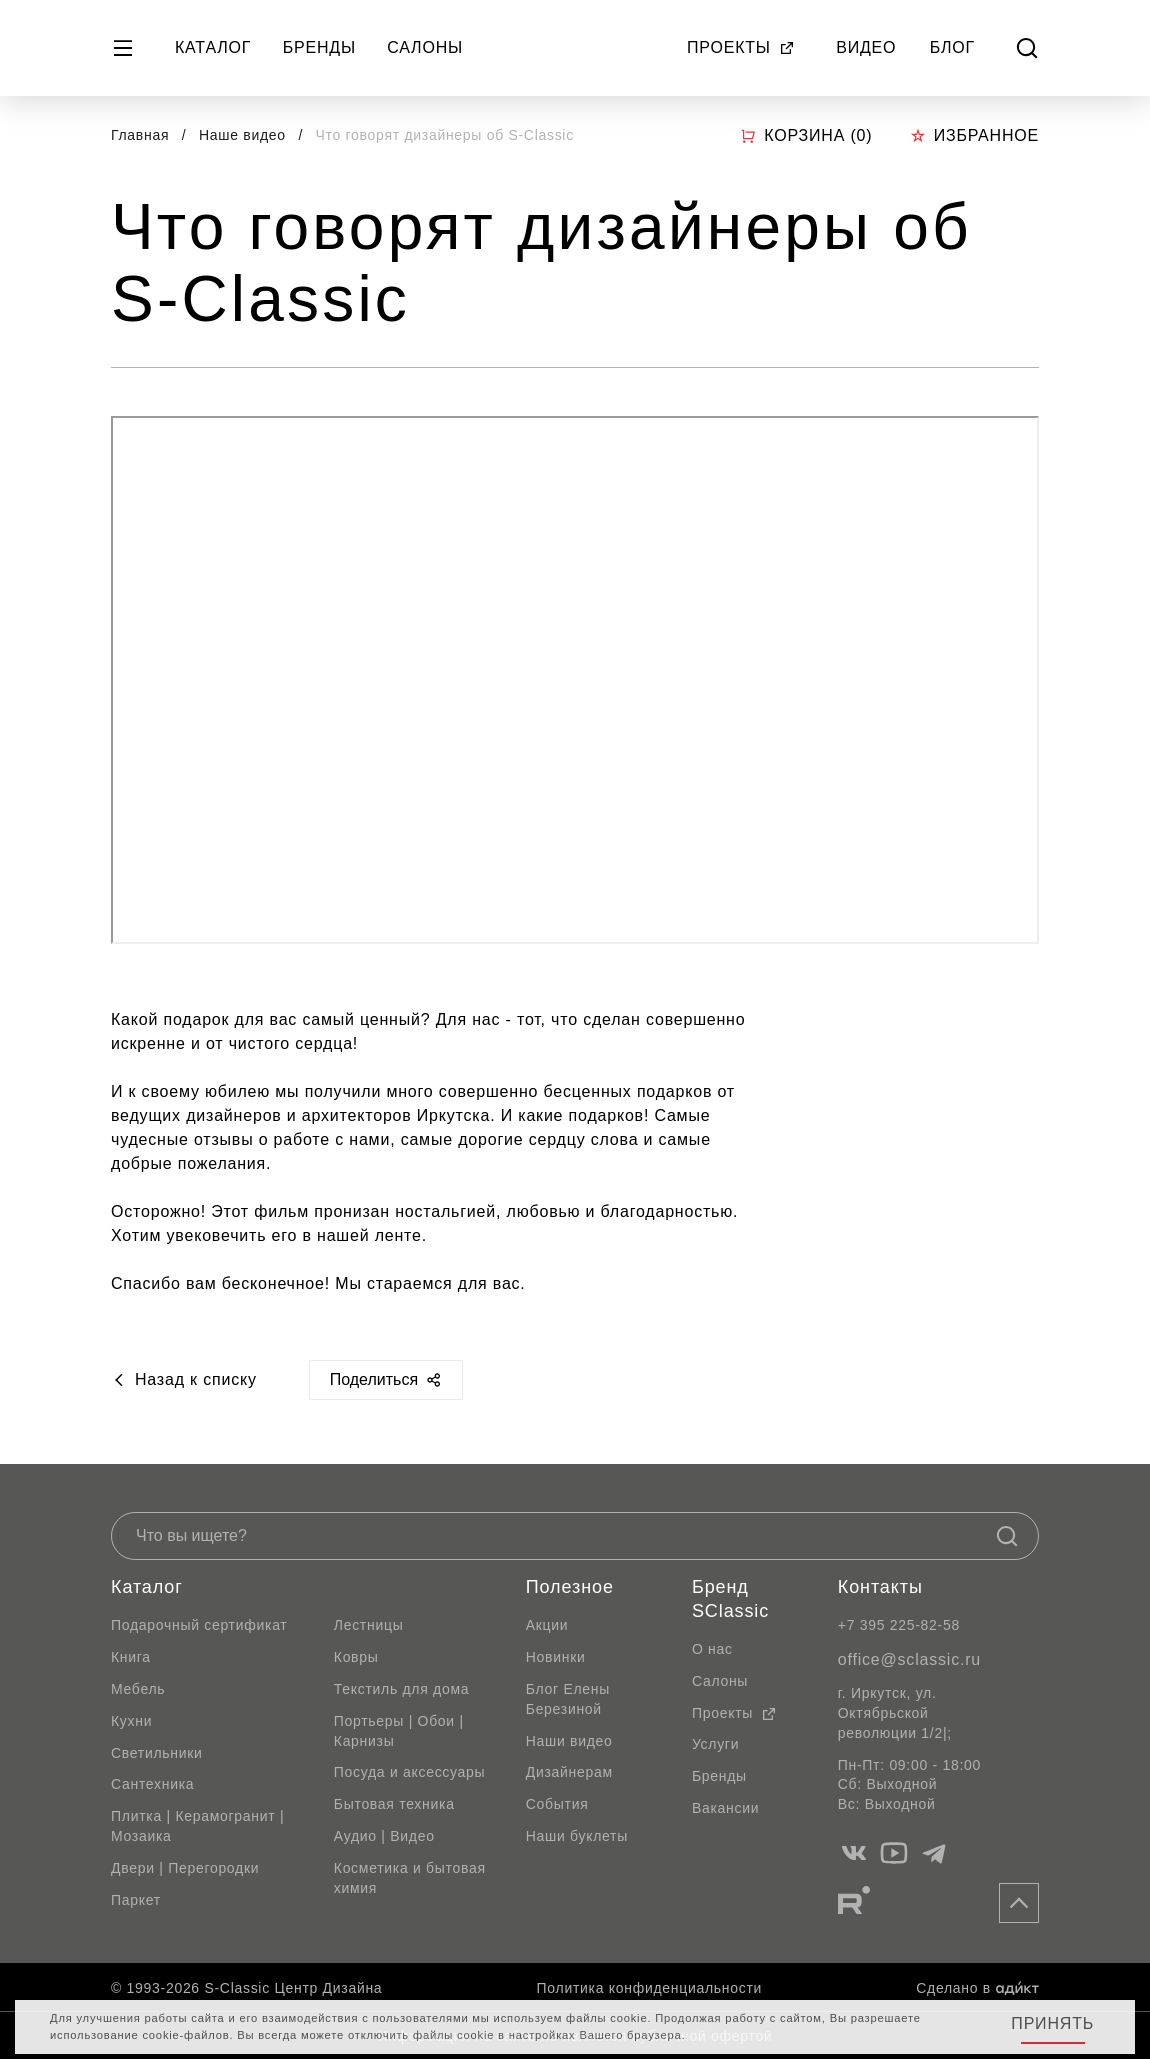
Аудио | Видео (384, 1836)
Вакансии (725, 1808)
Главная (140, 135)
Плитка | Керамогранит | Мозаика (197, 1826)
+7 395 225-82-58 (899, 1625)
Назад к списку (184, 1379)
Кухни (131, 1721)
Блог (952, 47)
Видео (866, 47)
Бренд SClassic (730, 1599)
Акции (547, 1625)
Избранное (974, 135)
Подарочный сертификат (199, 1625)
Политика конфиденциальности (649, 1988)
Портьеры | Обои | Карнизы (399, 1731)
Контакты (880, 1587)
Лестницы (369, 1625)
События (557, 1804)
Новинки (556, 1657)
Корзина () (806, 136)
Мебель (138, 1689)
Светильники (157, 1753)
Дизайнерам (569, 1772)
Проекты (741, 47)
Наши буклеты (577, 1836)
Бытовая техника (394, 1804)
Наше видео (244, 135)
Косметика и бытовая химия (410, 1878)
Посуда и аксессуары (410, 1772)
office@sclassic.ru (909, 1659)
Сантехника (152, 1784)
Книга (131, 1657)
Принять (1052, 2023)
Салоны (425, 47)
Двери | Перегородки (185, 1868)
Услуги (715, 1744)
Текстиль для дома (402, 1689)
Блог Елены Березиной (568, 1699)
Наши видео (569, 1741)
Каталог (213, 47)
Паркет (136, 1900)
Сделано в (977, 1988)
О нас (712, 1649)
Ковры (356, 1657)
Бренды (319, 47)
